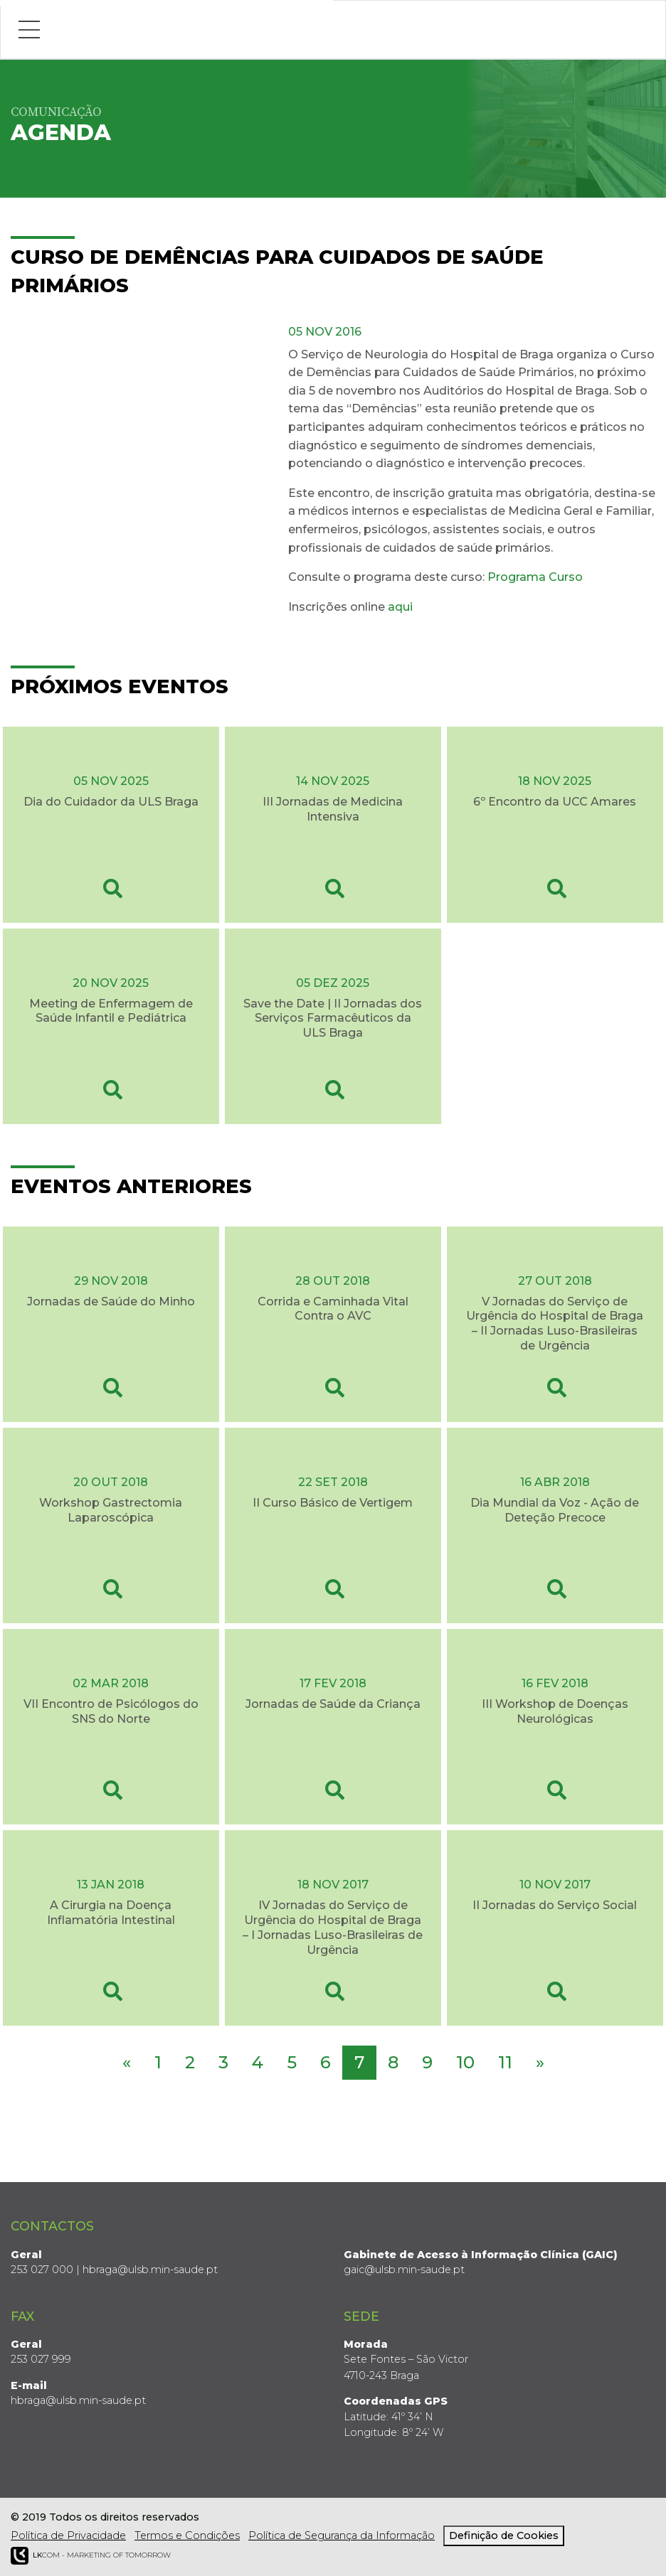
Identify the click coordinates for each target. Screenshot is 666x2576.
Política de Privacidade (68, 2535)
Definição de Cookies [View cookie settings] (504, 2535)
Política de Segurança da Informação (341, 2535)
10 (465, 2062)
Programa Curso (535, 577)
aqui (402, 607)
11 (505, 2062)
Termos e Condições (187, 2535)
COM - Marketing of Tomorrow (91, 2556)
